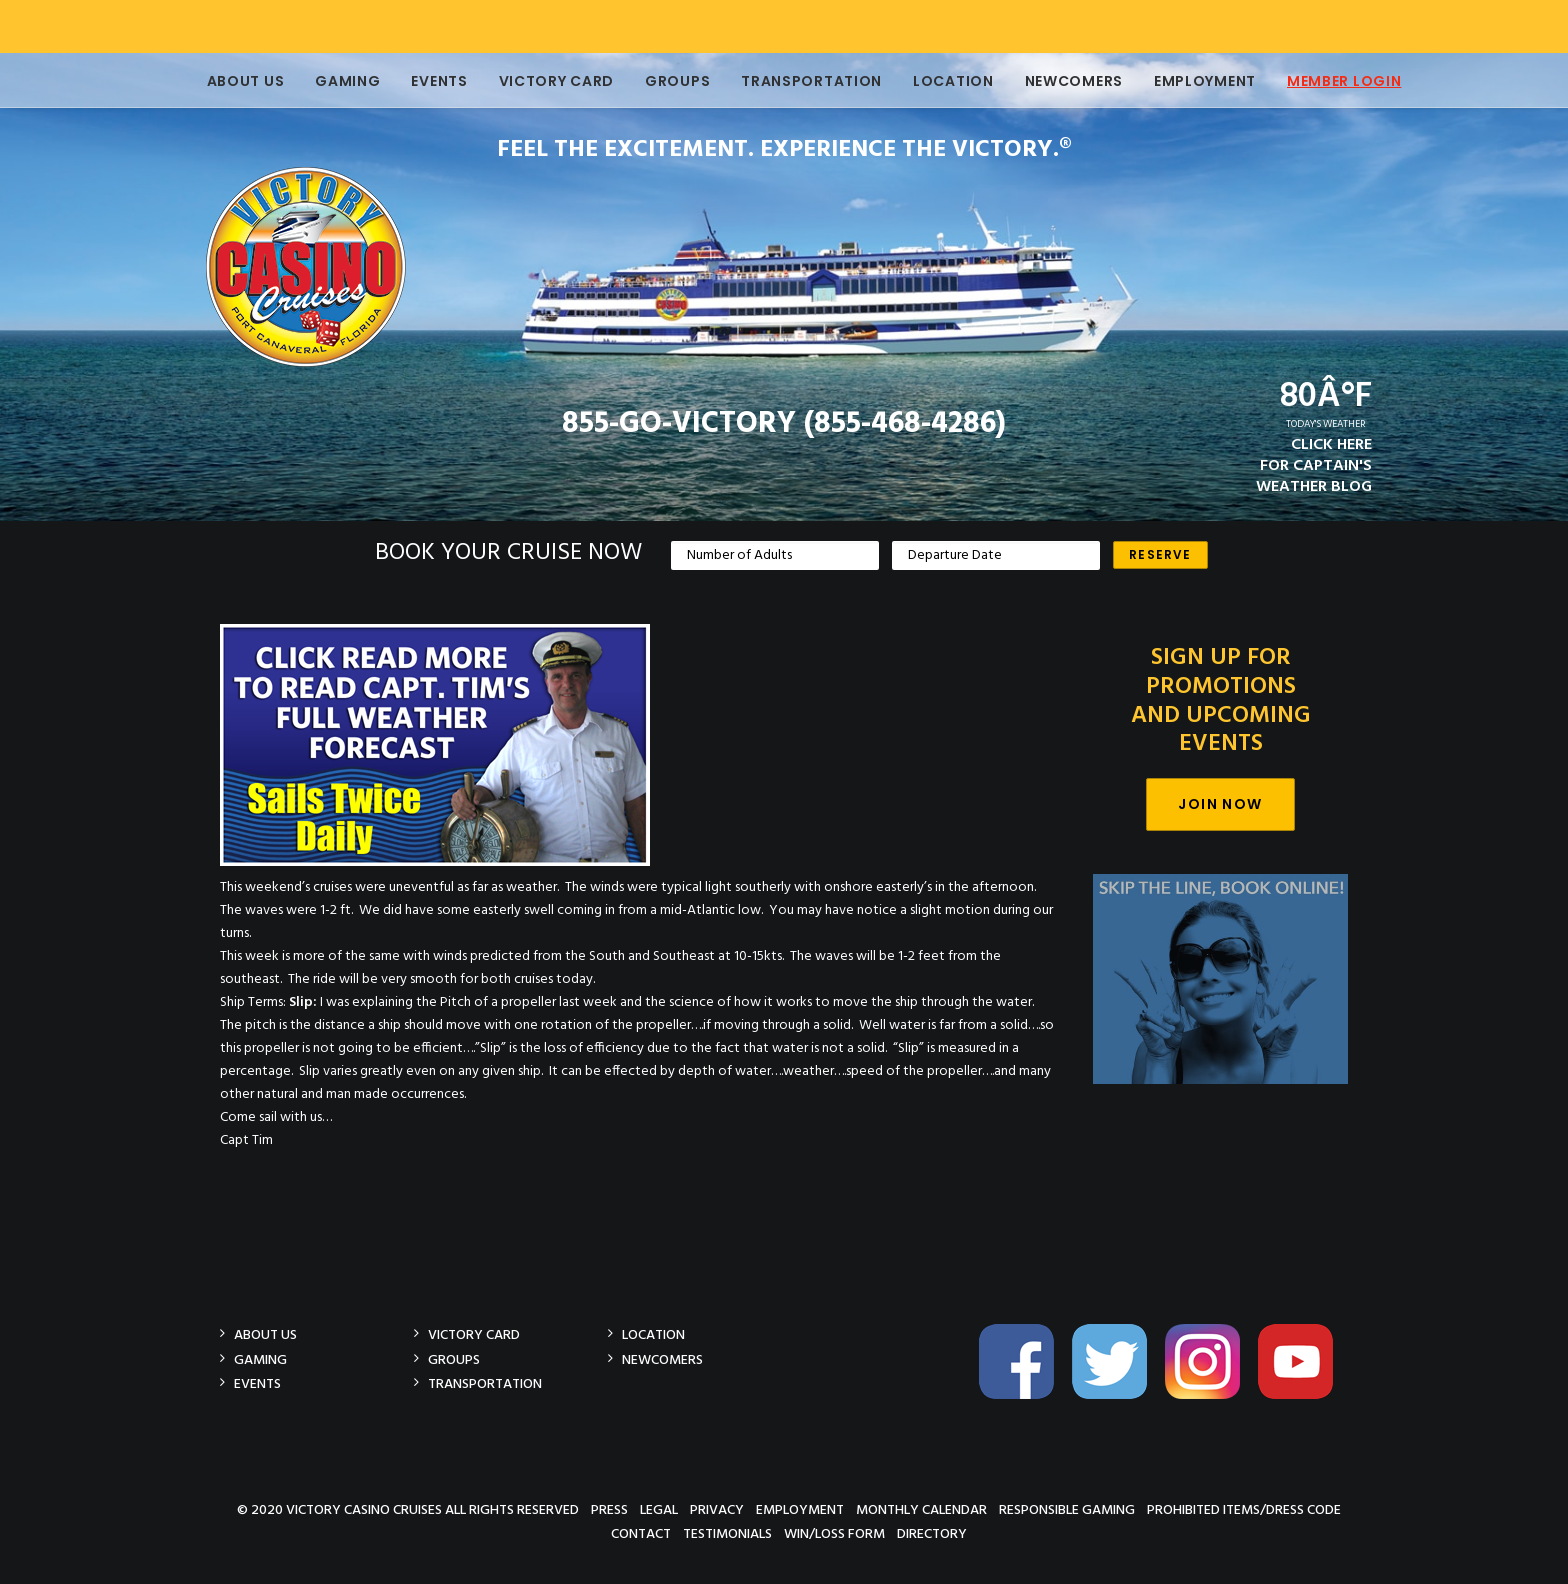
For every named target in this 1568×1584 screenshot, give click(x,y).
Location (951, 81)
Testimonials (727, 1533)
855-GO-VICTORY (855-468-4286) (784, 424)
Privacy (717, 1509)
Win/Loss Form (834, 1533)
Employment (1203, 81)
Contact (641, 1533)
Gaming (345, 81)
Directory (932, 1533)
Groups (675, 81)
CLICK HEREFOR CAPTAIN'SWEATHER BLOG (1314, 466)
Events (437, 81)
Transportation (809, 81)
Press (609, 1509)
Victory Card (554, 81)
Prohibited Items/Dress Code (1244, 1509)
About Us (244, 81)
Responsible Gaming (1067, 1509)
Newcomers (1072, 81)
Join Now (1220, 804)
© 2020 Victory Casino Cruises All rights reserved (408, 1509)
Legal (659, 1509)
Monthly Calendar (921, 1509)
